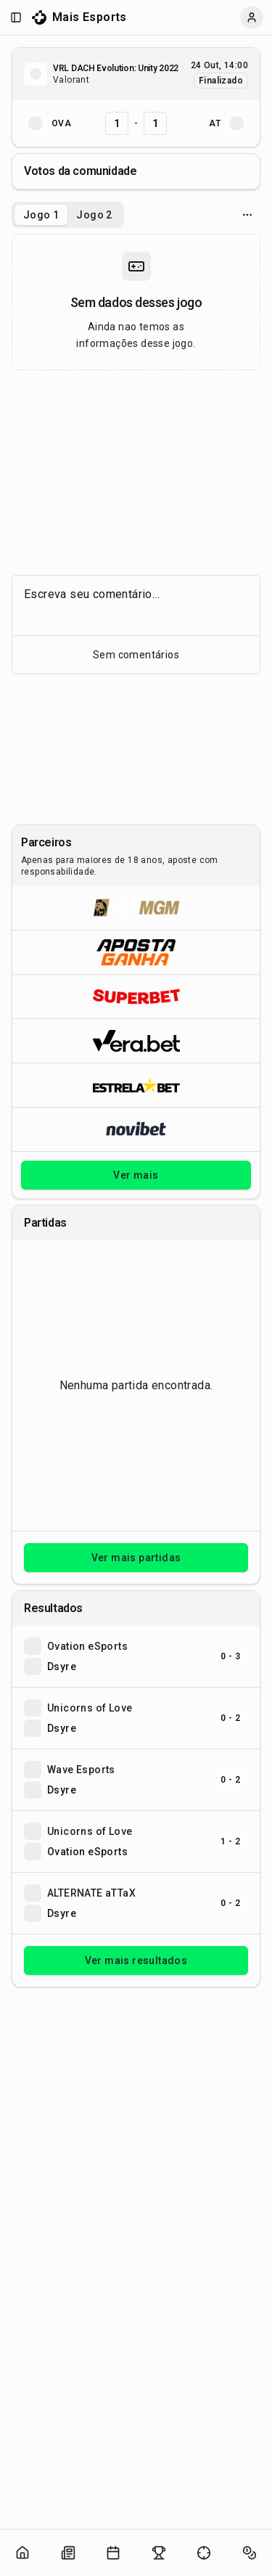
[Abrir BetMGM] (136, 908)
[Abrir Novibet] (136, 1129)
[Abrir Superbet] (136, 996)
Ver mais (135, 1175)
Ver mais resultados (136, 1960)
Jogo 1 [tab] (41, 215)
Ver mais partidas (136, 1557)
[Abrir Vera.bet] (136, 1040)
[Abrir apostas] (249, 2553)
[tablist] (68, 215)
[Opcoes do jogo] (247, 215)
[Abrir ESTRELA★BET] (136, 1085)
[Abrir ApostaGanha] (136, 952)
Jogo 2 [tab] (94, 215)
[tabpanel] (136, 302)
